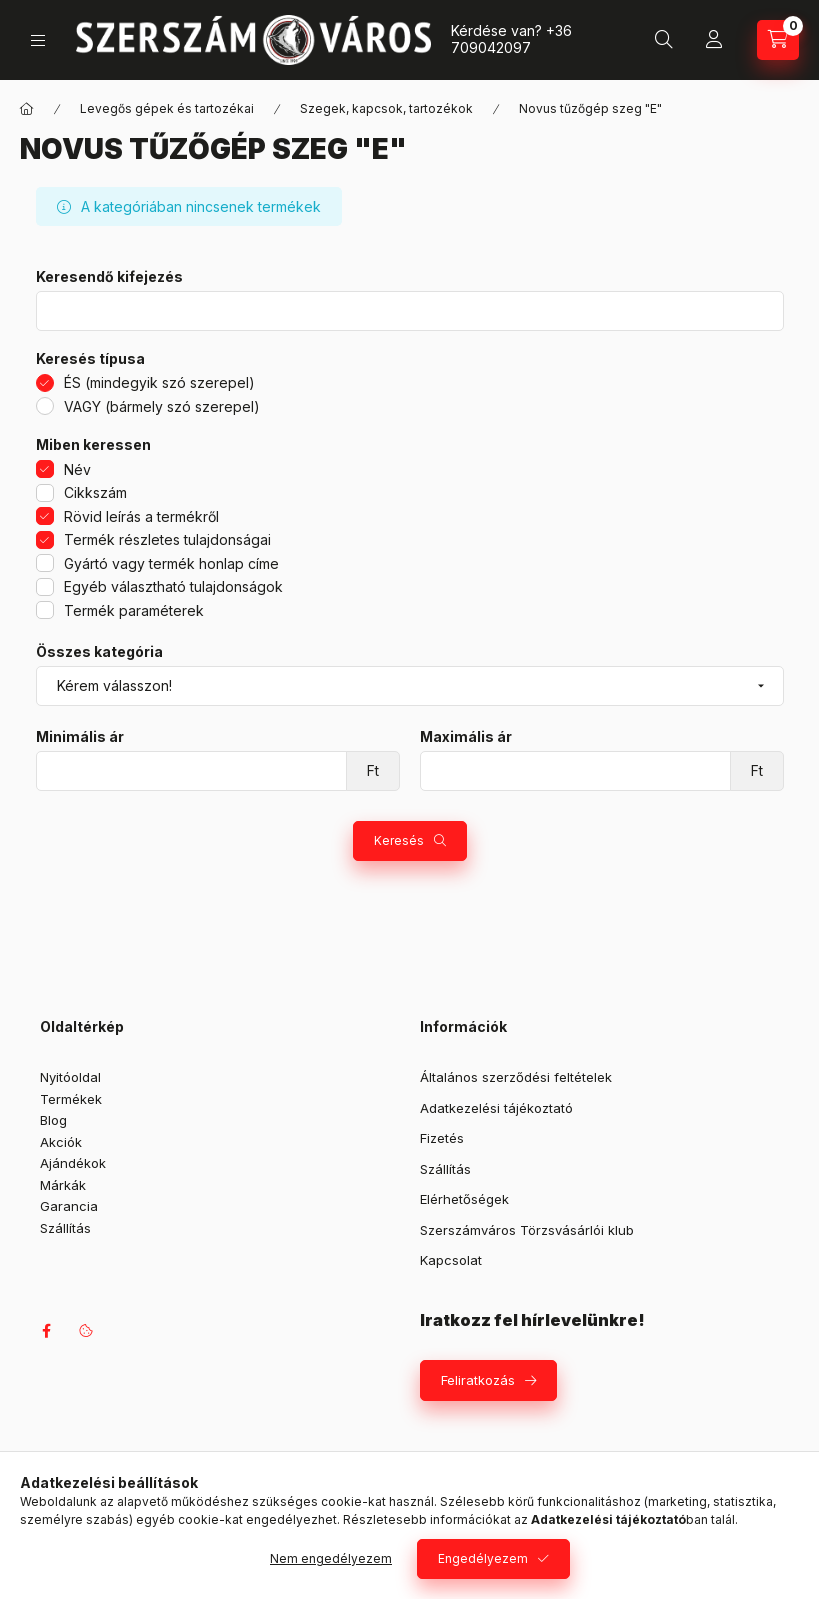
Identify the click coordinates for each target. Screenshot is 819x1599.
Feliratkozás (478, 1380)
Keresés (399, 840)
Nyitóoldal (70, 1077)
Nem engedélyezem (331, 1558)
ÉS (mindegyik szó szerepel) (159, 382)
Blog (53, 1120)
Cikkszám (95, 492)
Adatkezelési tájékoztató (496, 1108)
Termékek (71, 1099)
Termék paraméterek (134, 610)
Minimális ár (80, 737)
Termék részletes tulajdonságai (167, 539)
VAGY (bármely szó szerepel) (162, 406)
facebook (46, 1331)
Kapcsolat (451, 1260)
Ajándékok (73, 1163)
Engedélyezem (483, 1558)
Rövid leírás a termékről (141, 516)
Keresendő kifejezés (109, 277)
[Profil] (714, 40)
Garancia (69, 1206)
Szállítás (65, 1228)
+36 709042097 (511, 39)
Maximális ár (466, 737)
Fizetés (442, 1138)
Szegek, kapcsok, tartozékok (386, 108)
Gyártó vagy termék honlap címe (171, 563)
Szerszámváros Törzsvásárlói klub (527, 1230)
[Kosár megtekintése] (778, 40)
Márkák (63, 1185)
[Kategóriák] (38, 40)
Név (77, 469)
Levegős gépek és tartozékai (167, 108)
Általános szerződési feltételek (516, 1077)
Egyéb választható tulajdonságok (173, 586)
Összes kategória (99, 652)
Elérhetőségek (464, 1199)
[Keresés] (664, 40)
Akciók (61, 1142)
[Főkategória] (27, 109)
